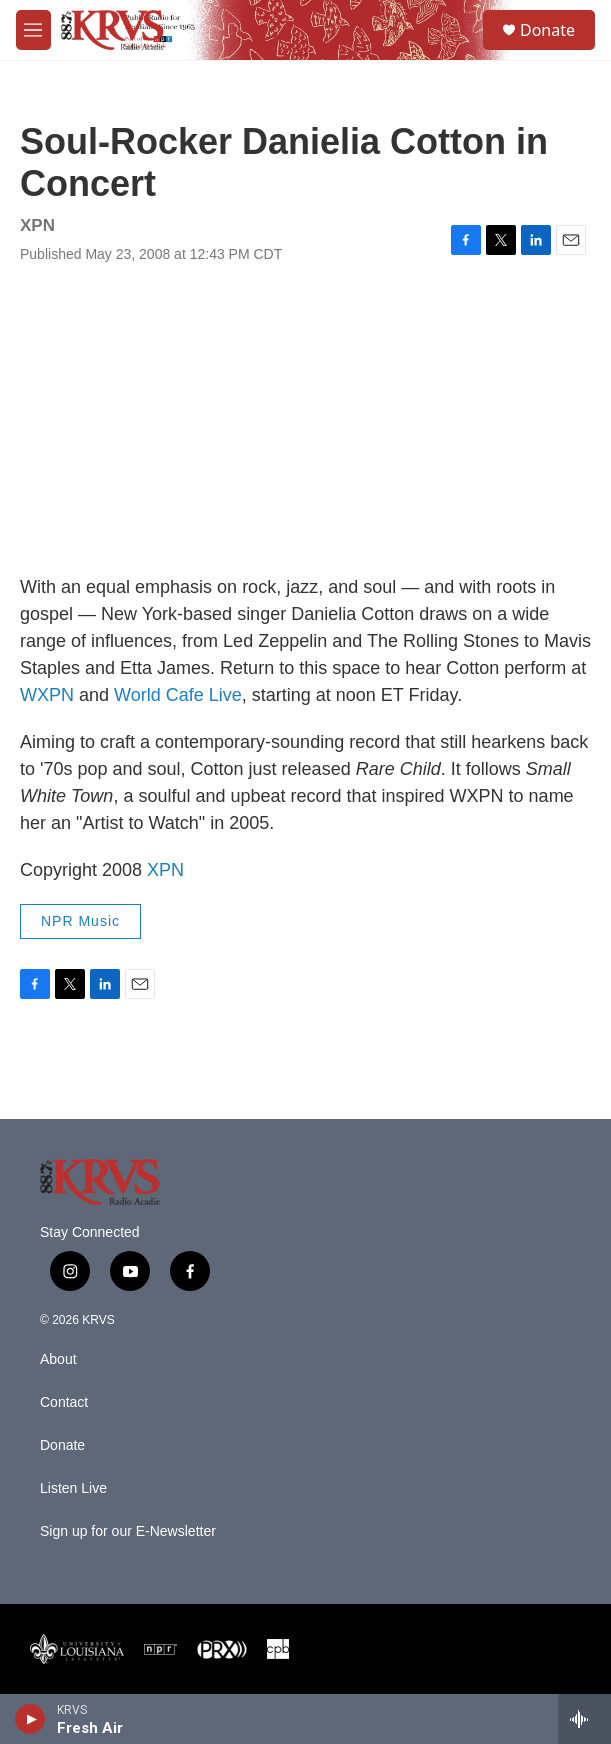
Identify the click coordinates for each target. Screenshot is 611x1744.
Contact (64, 1402)
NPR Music (80, 921)
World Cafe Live (178, 695)
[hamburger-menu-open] (33, 30)
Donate (547, 30)
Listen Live (73, 1488)
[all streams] (584, 1719)
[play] (30, 1719)
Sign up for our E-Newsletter (128, 1531)
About (58, 1359)
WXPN (47, 695)
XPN (165, 870)
